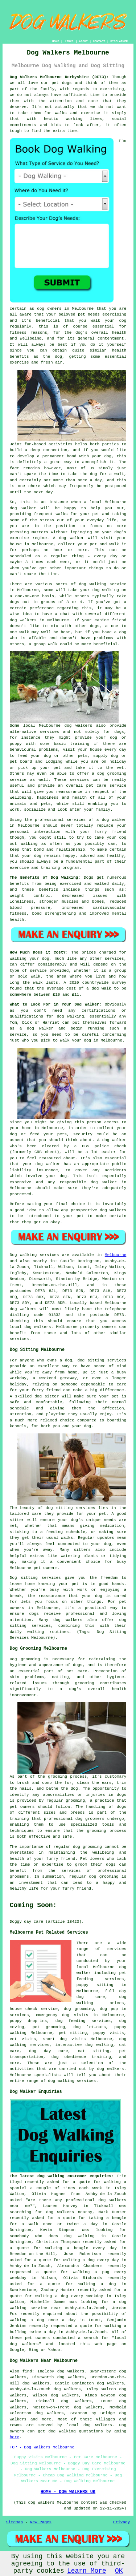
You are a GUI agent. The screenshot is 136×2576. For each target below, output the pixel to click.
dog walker (114, 820)
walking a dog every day (91, 2260)
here (14, 2437)
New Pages (40, 2522)
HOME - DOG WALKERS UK (68, 2492)
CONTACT (99, 41)
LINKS (69, 41)
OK (119, 2571)
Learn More (86, 2571)
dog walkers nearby (69, 2212)
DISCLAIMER (119, 41)
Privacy (121, 2522)
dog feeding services (83, 2021)
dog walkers (23, 620)
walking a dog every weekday (69, 2296)
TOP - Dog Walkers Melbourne (42, 2447)
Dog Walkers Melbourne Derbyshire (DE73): (59, 77)
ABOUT (83, 41)
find (27, 2371)
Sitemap (14, 2522)
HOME (55, 41)
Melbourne (115, 1255)
